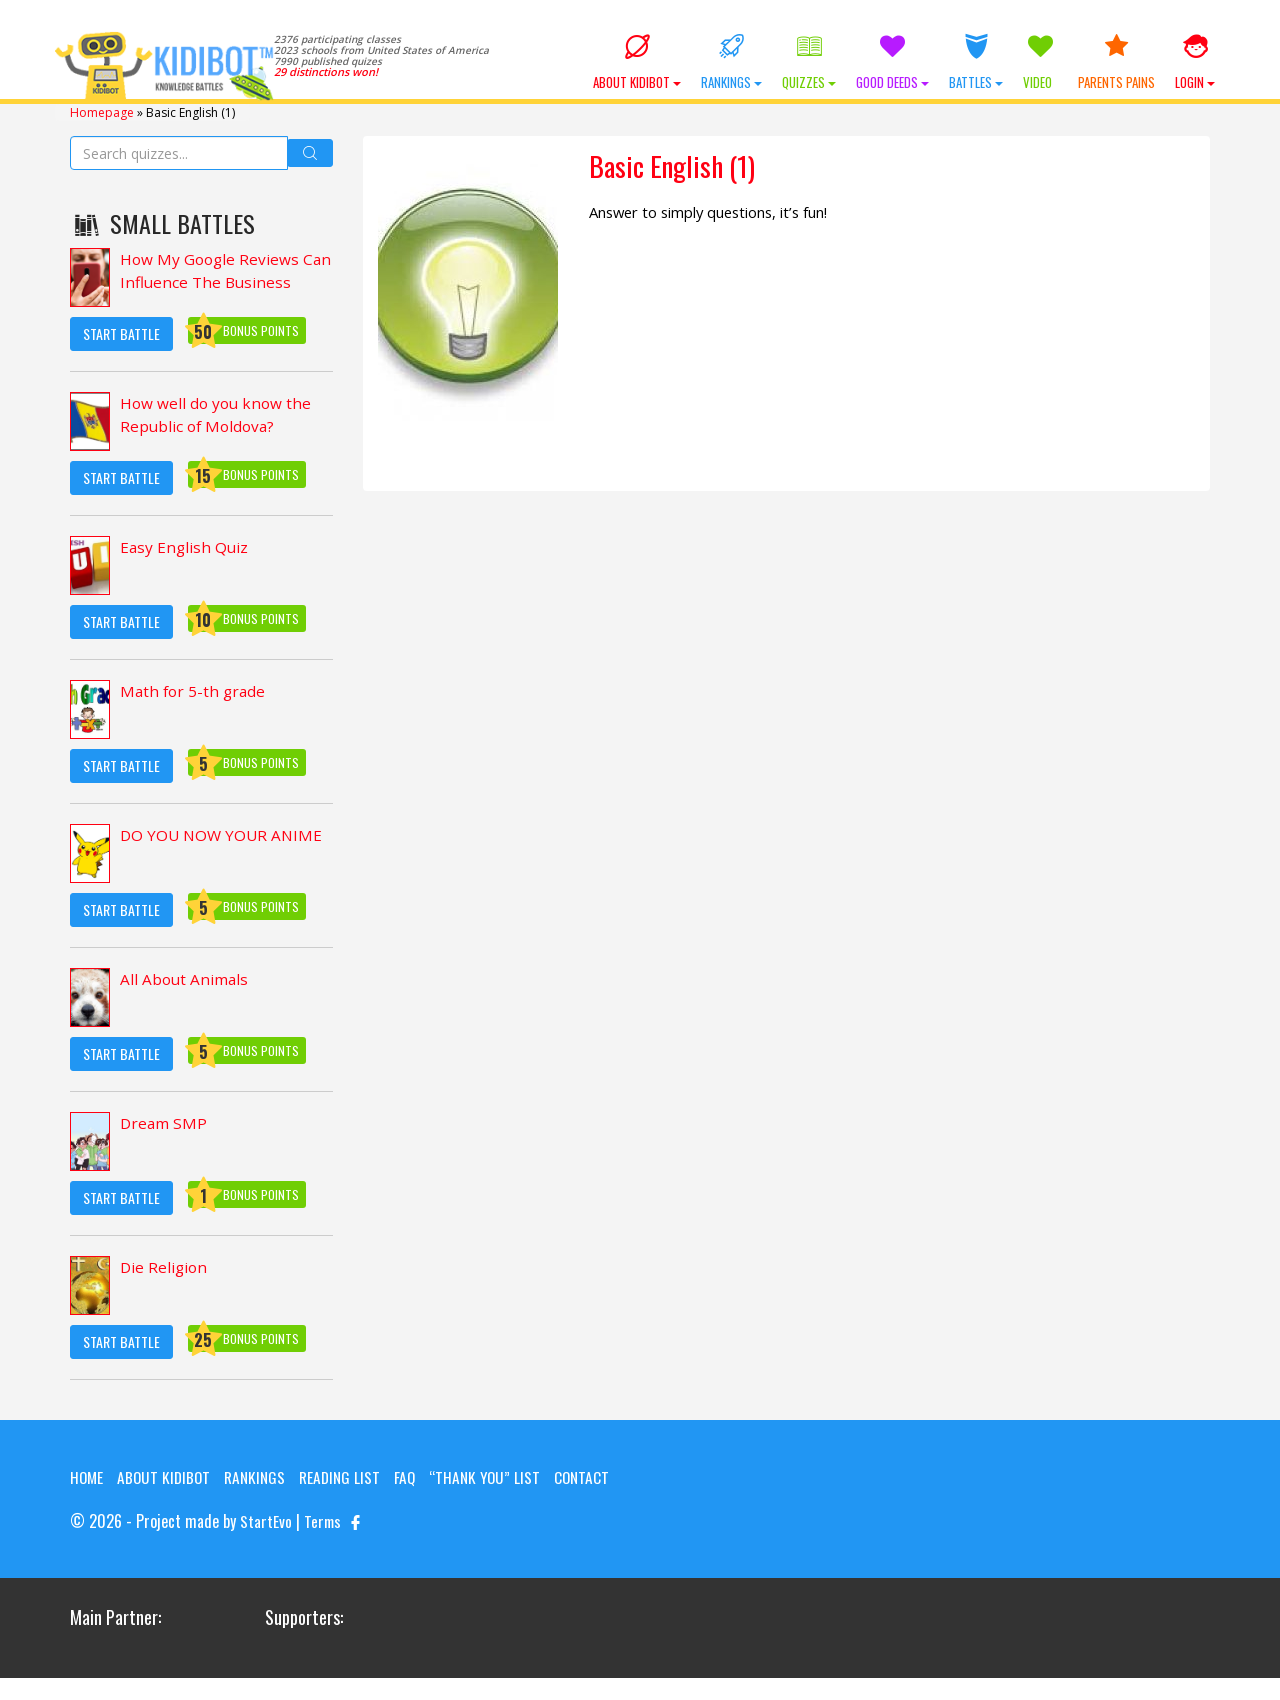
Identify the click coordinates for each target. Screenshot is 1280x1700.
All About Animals (185, 979)
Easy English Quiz (185, 547)
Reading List (349, 1476)
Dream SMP (164, 1123)
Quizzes (809, 63)
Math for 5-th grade (195, 691)
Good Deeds (892, 63)
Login (1195, 63)
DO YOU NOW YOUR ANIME (224, 835)
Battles (976, 63)
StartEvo (266, 1544)
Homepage (102, 111)
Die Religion (165, 1267)
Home (87, 1476)
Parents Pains (1116, 63)
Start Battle (121, 332)
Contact (98, 1500)
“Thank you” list (498, 1476)
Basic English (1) (678, 166)
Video (1040, 63)
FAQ (416, 1476)
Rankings (731, 63)
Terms (323, 1544)
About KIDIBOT (637, 63)
